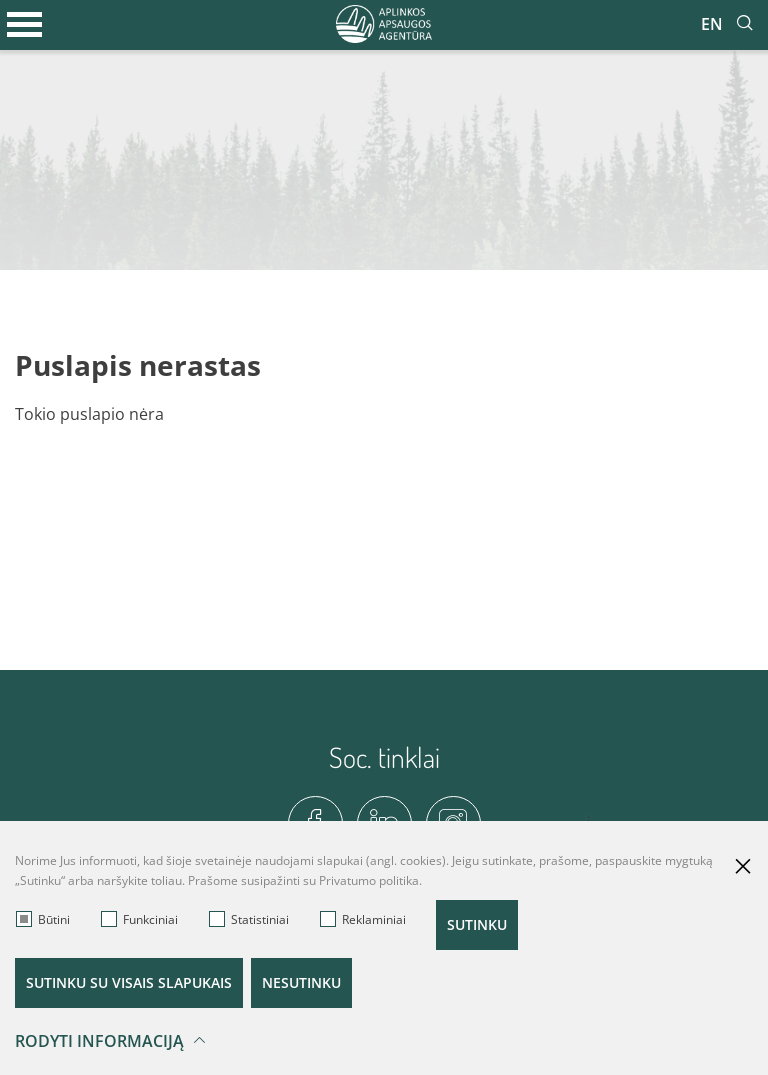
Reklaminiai (363, 919)
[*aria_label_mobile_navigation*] (25, 25)
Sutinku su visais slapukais (129, 982)
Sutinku (477, 924)
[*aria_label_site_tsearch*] (745, 24)
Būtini (43, 919)
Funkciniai (139, 919)
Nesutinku (301, 982)
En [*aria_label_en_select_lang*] (712, 24)
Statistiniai (249, 919)
